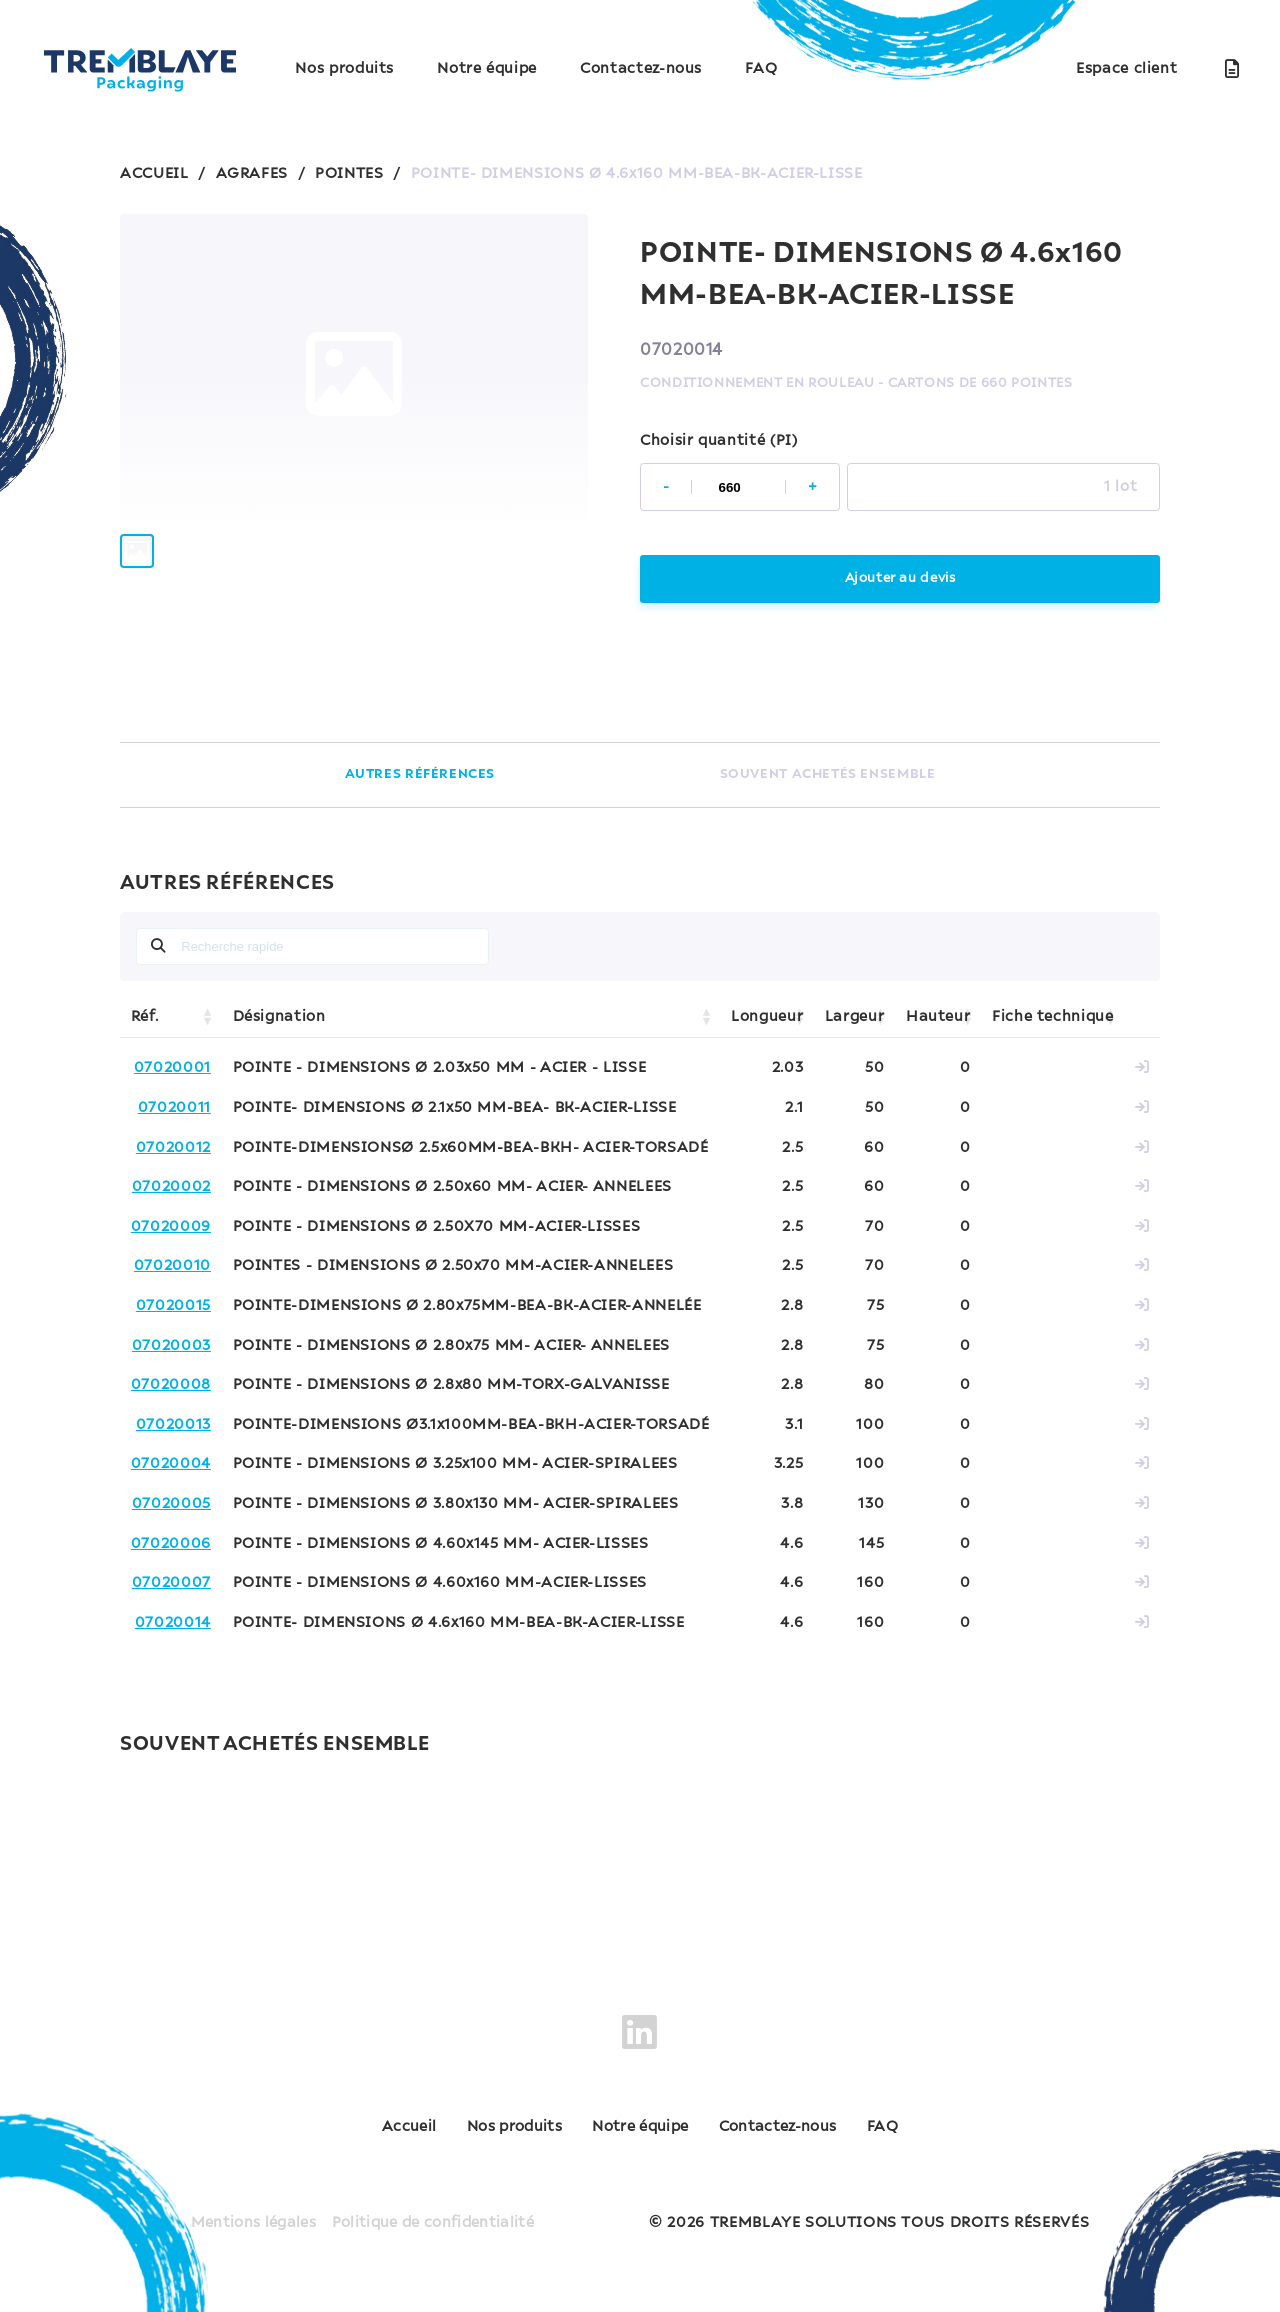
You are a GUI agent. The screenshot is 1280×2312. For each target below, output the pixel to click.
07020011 (174, 1108)
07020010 (172, 1266)
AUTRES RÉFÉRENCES (419, 774)
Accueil (348, 2128)
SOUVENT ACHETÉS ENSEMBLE (827, 774)
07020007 (171, 1583)
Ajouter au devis (899, 578)
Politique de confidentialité (435, 2210)
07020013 (173, 1425)
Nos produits (344, 69)
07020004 (171, 1464)
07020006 (171, 1544)
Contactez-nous (641, 69)
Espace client (1126, 69)
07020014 (173, 1623)
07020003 (171, 1346)
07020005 (171, 1504)
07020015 (173, 1306)
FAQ (761, 69)
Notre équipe (487, 69)
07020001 (172, 1068)
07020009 (171, 1227)
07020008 (171, 1385)
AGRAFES (252, 174)
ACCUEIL (154, 174)
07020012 (173, 1148)
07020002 (171, 1187)
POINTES (349, 174)
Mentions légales (249, 2210)
